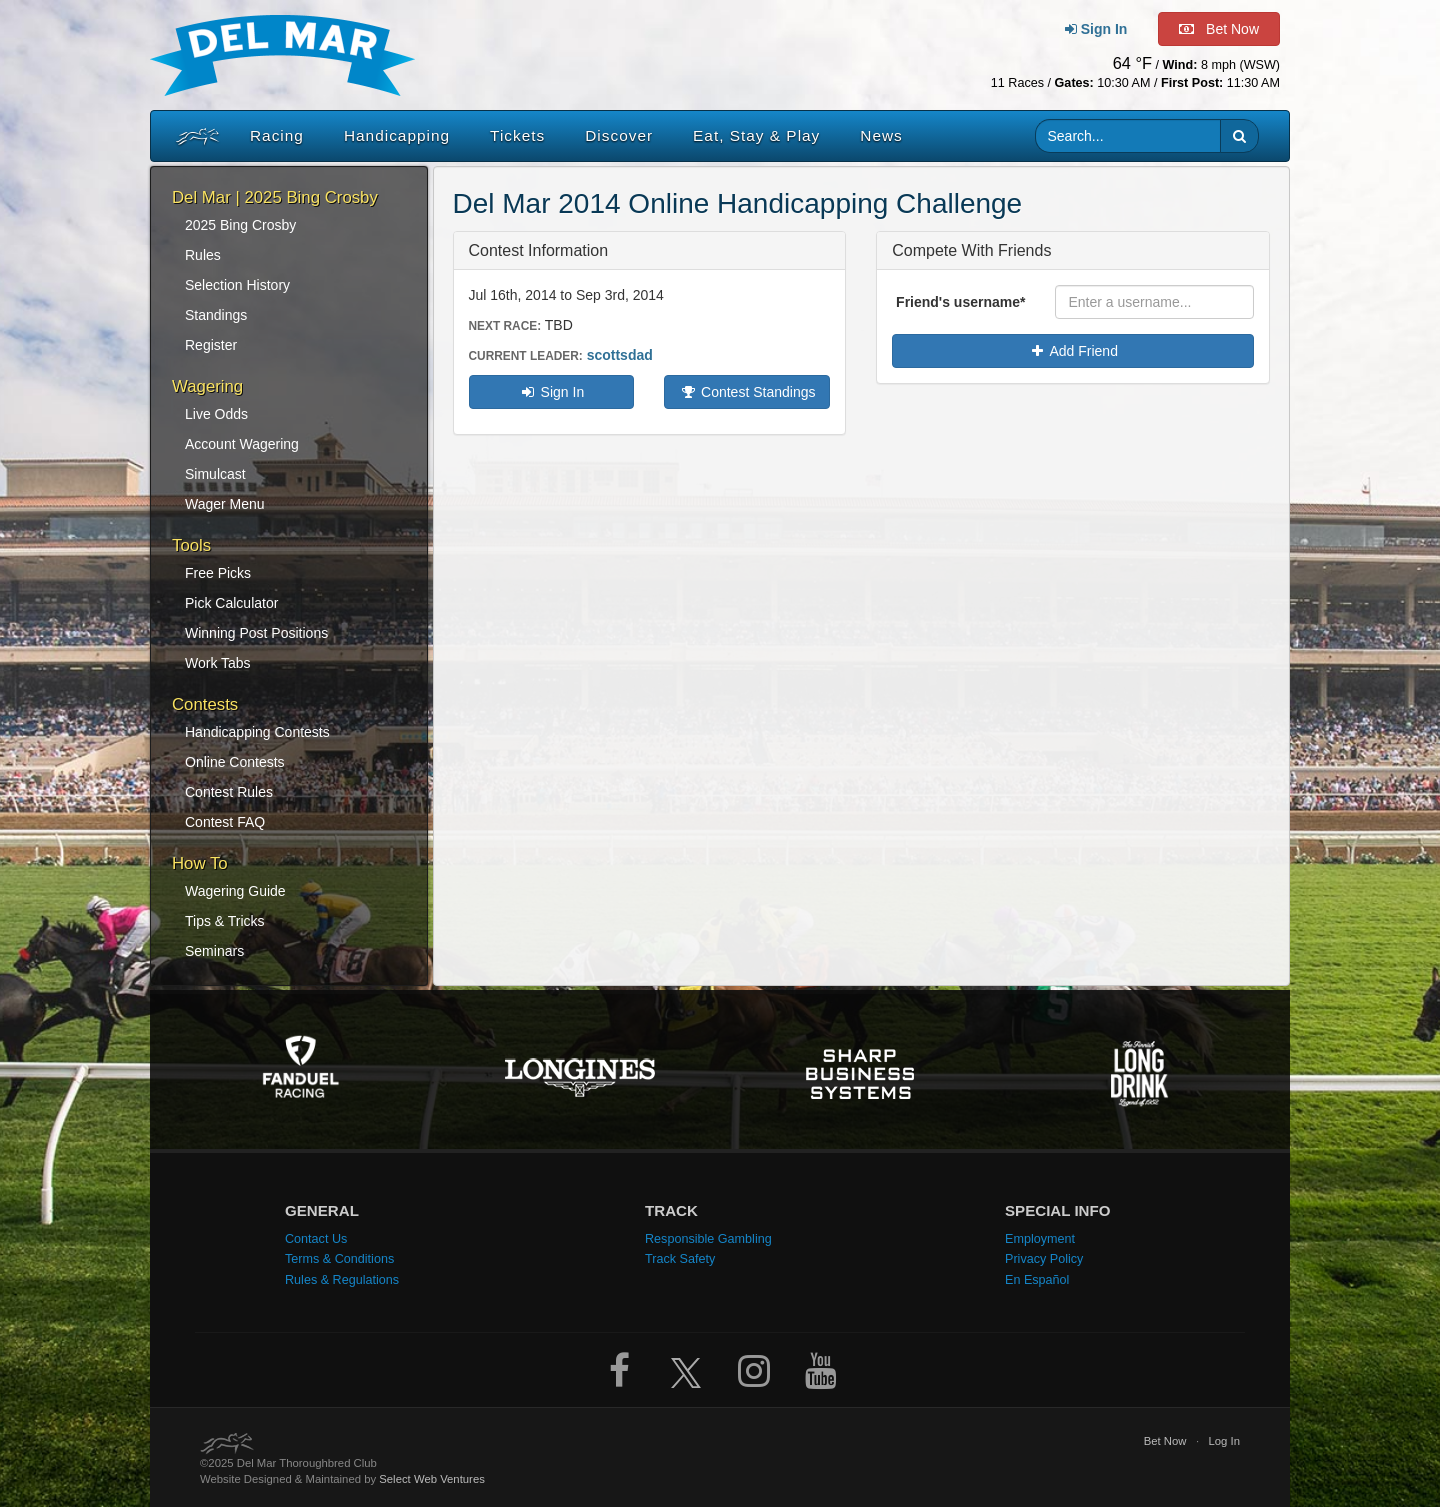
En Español (1037, 1280)
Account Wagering (242, 444)
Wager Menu (225, 504)
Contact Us (316, 1239)
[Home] (193, 136)
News (881, 135)
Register (211, 345)
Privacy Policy (1044, 1259)
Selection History (237, 285)
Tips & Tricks (225, 921)
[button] (1239, 136)
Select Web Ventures (432, 1479)
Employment (1040, 1239)
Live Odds (216, 414)
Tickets (517, 135)
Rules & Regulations (342, 1280)
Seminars (214, 951)
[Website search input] (1128, 136)
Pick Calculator (231, 603)
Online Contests (235, 762)
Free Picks (218, 573)
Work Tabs (218, 663)
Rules (203, 255)
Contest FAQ (225, 822)
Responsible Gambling (708, 1239)
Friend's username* (960, 302)
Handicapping (397, 135)
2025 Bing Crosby (240, 225)
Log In (1224, 1441)
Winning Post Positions (256, 633)
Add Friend (1073, 351)
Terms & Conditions (339, 1259)
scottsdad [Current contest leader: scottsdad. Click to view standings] (620, 355)
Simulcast (215, 474)
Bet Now (1165, 1441)
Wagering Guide (235, 891)
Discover (619, 135)
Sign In (551, 392)
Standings (216, 315)
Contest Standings (747, 392)
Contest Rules (229, 792)
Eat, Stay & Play (756, 135)
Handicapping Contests (257, 732)
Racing (277, 135)
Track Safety (680, 1259)
